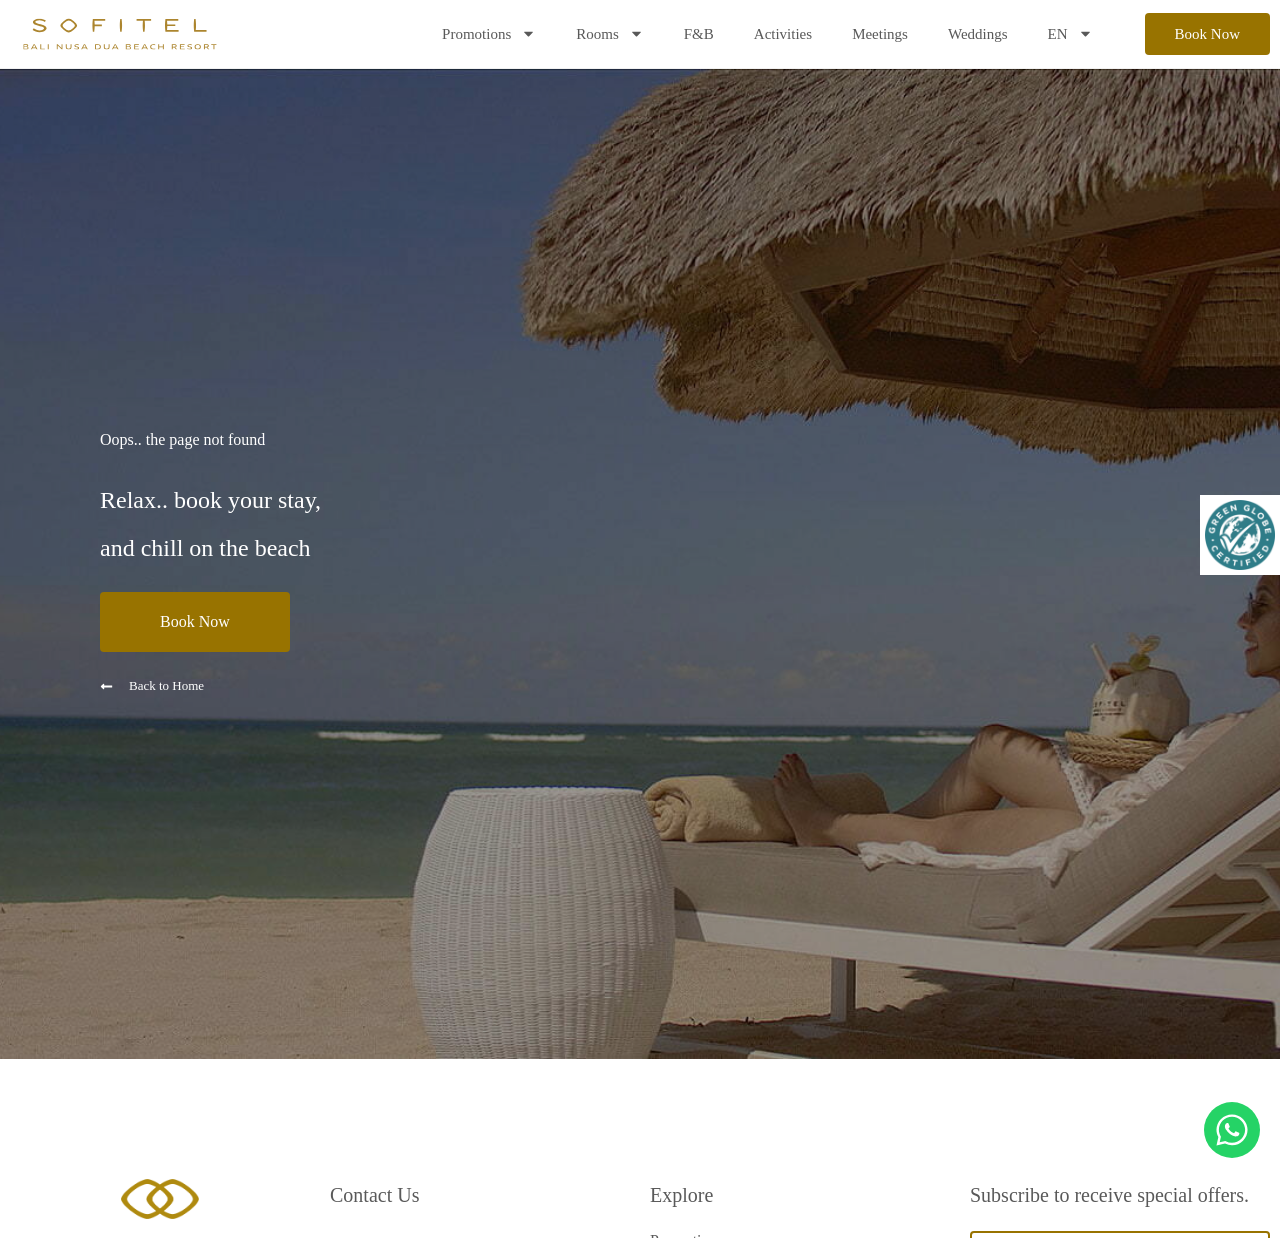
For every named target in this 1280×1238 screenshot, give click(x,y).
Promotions (489, 33)
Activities (783, 34)
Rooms (610, 33)
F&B (699, 34)
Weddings (978, 34)
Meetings (880, 34)
